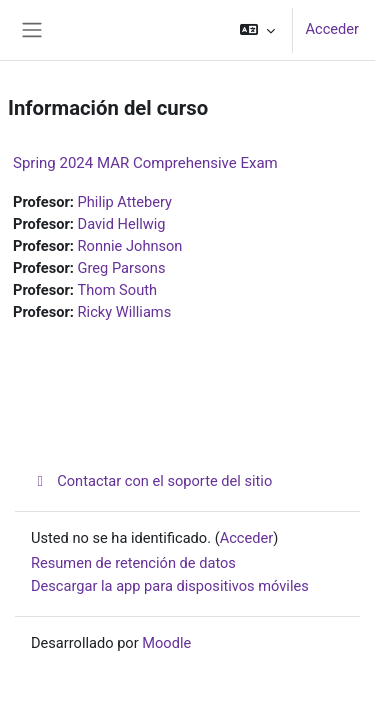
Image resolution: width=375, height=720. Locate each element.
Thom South (117, 290)
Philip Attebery (125, 202)
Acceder (332, 29)
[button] (257, 30)
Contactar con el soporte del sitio (151, 481)
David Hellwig (122, 224)
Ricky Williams (125, 312)
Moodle (166, 643)
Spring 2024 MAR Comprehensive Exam (145, 163)
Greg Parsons (122, 268)
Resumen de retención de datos (133, 563)
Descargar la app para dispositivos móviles (170, 586)
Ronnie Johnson (130, 246)
